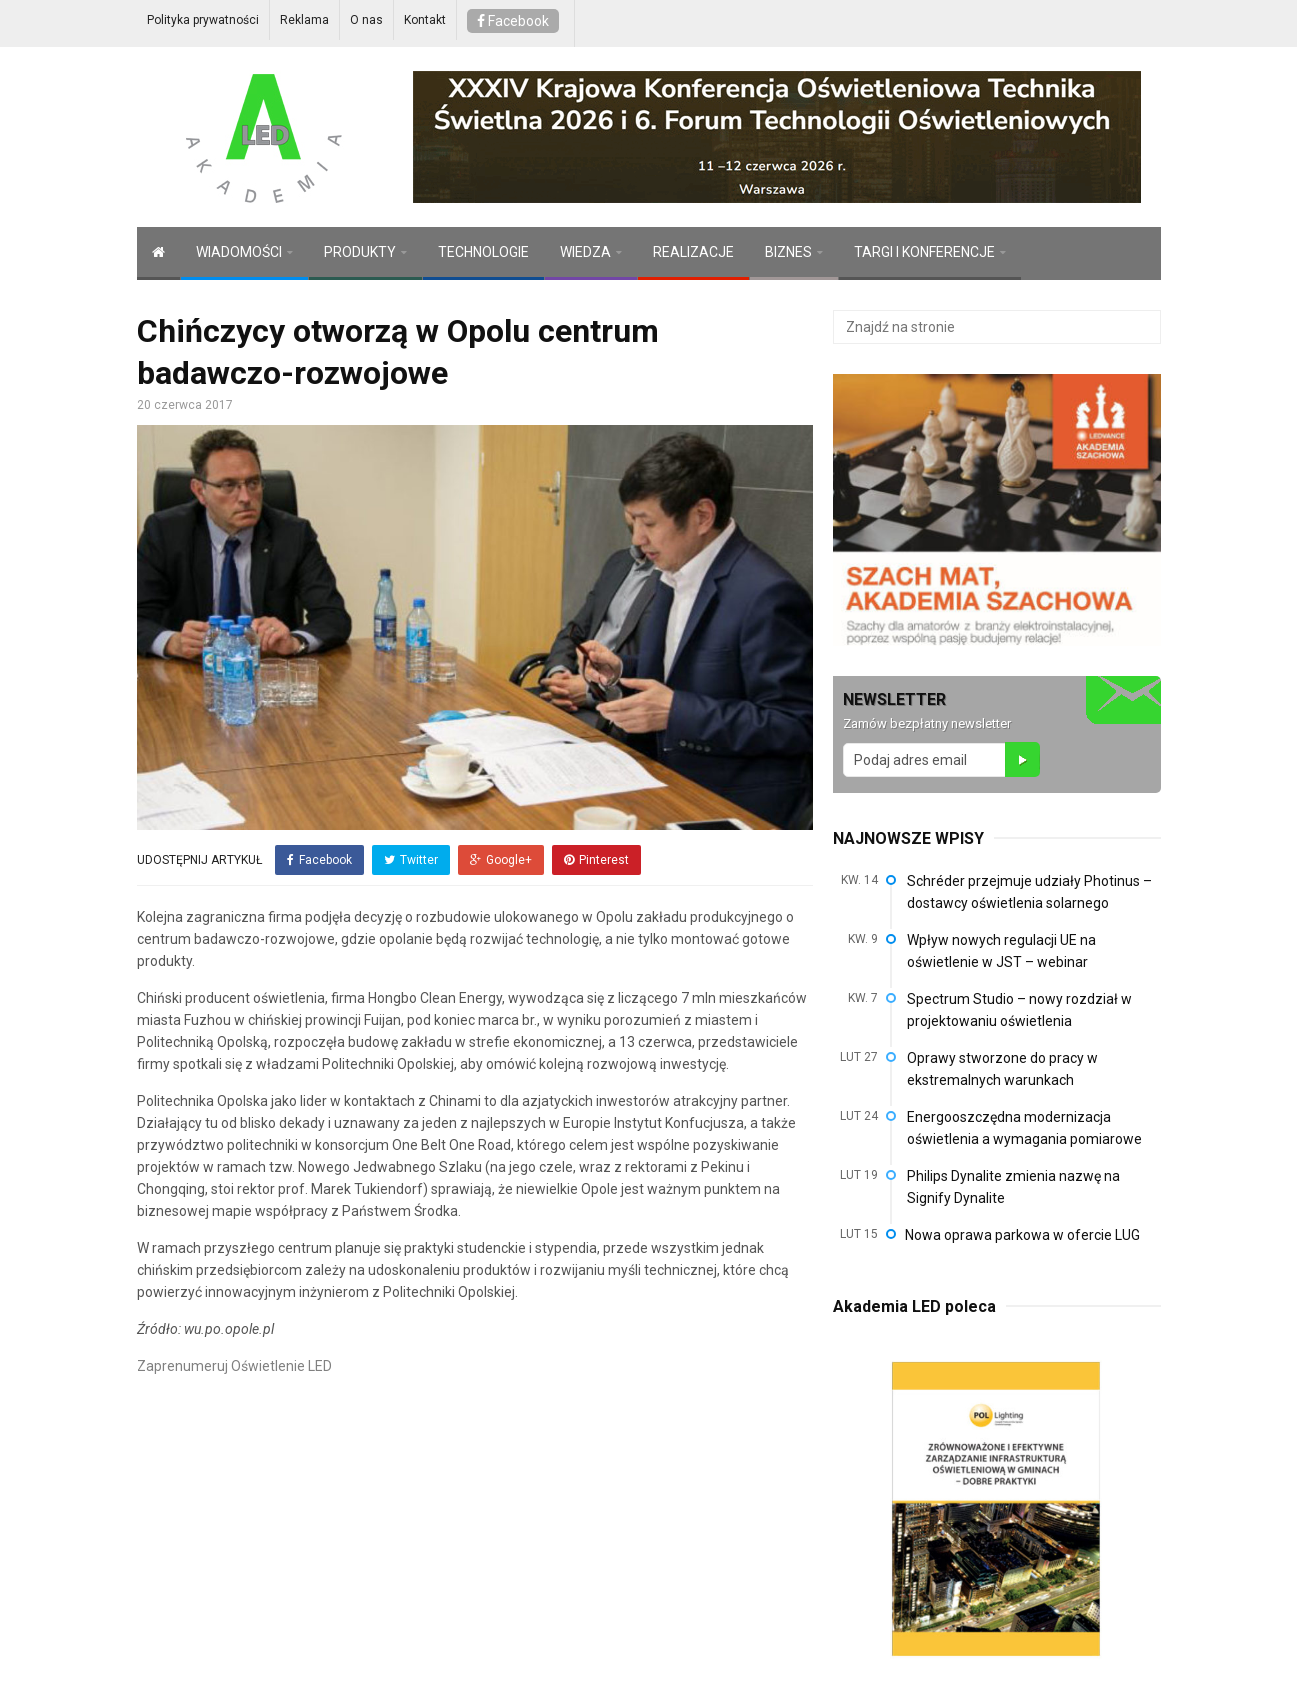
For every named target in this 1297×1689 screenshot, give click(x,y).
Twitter (411, 860)
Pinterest (596, 860)
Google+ (501, 860)
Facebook (513, 21)
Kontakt (425, 20)
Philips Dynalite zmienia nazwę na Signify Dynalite (1013, 1187)
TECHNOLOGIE (483, 252)
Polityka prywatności (203, 20)
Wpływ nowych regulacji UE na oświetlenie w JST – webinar (1001, 951)
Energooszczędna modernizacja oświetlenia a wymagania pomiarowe (1024, 1128)
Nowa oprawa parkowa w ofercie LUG (1022, 1235)
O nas (366, 20)
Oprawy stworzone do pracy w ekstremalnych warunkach (1002, 1069)
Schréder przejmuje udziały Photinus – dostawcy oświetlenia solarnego (1029, 892)
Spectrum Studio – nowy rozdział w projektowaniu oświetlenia (1019, 1010)
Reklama (304, 20)
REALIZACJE (693, 252)
